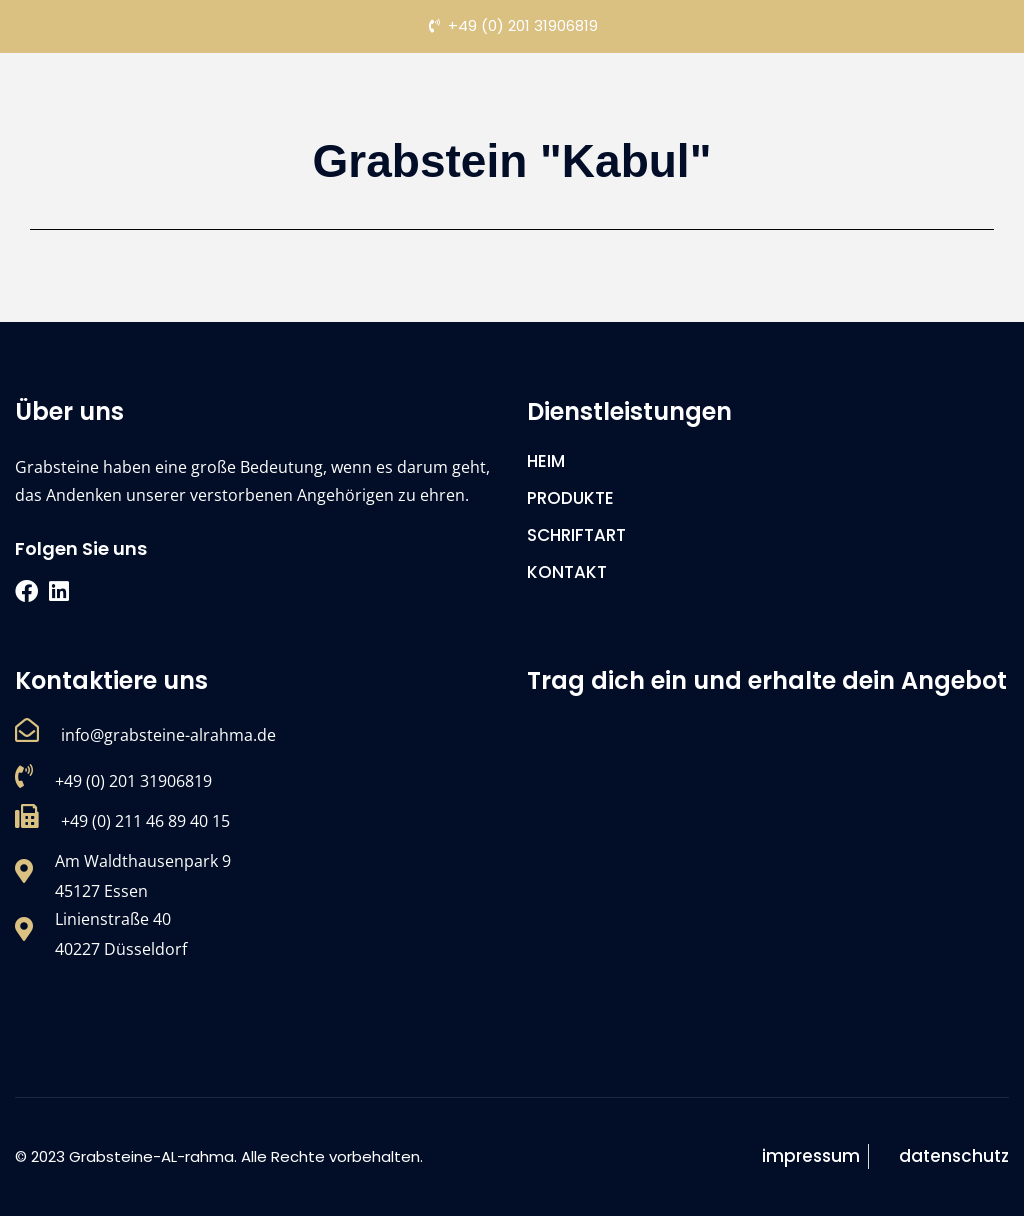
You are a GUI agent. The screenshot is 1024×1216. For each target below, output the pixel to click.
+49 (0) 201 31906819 (133, 781)
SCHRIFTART (576, 535)
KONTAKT (567, 572)
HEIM (546, 461)
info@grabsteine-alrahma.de (168, 735)
